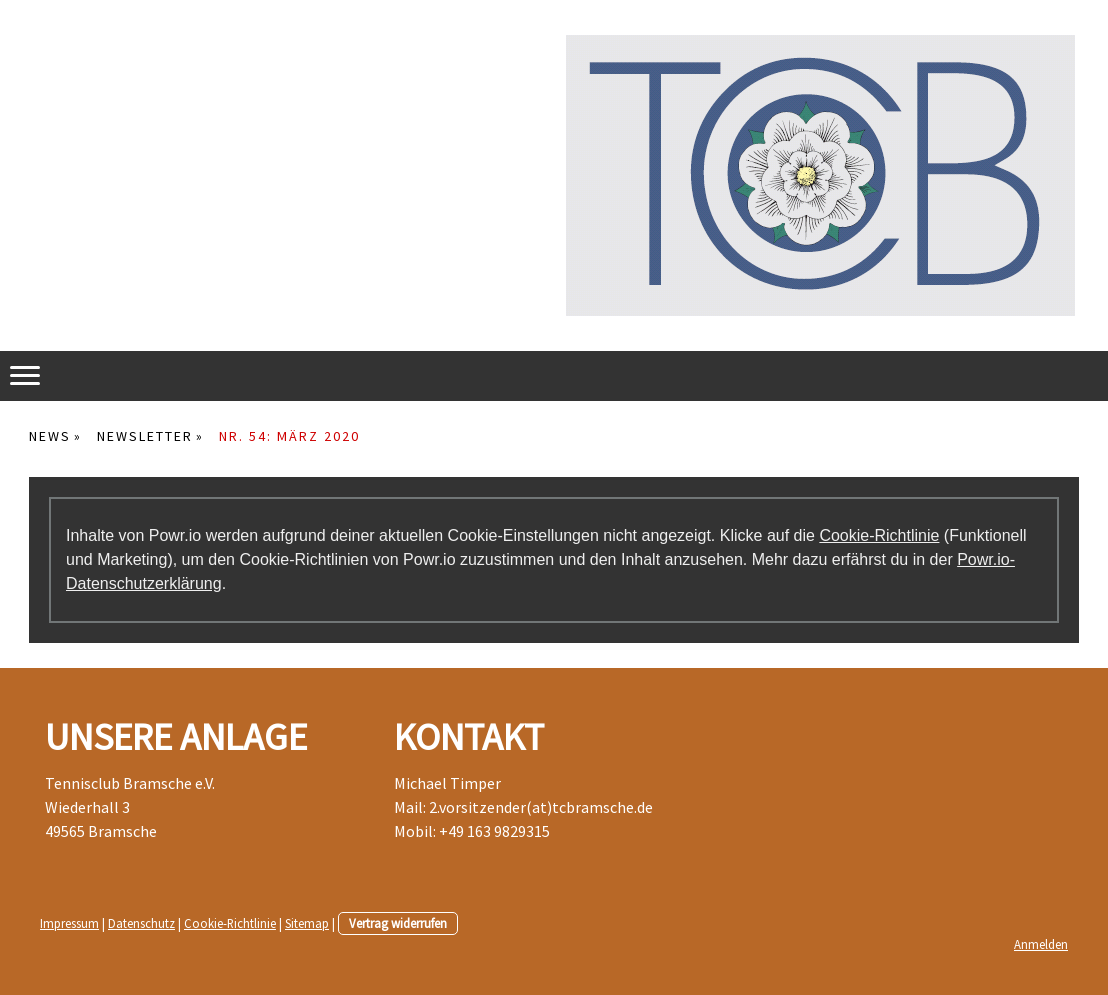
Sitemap (307, 923)
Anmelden (1041, 944)
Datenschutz (141, 923)
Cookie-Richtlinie (879, 535)
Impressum (69, 923)
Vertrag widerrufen (398, 923)
